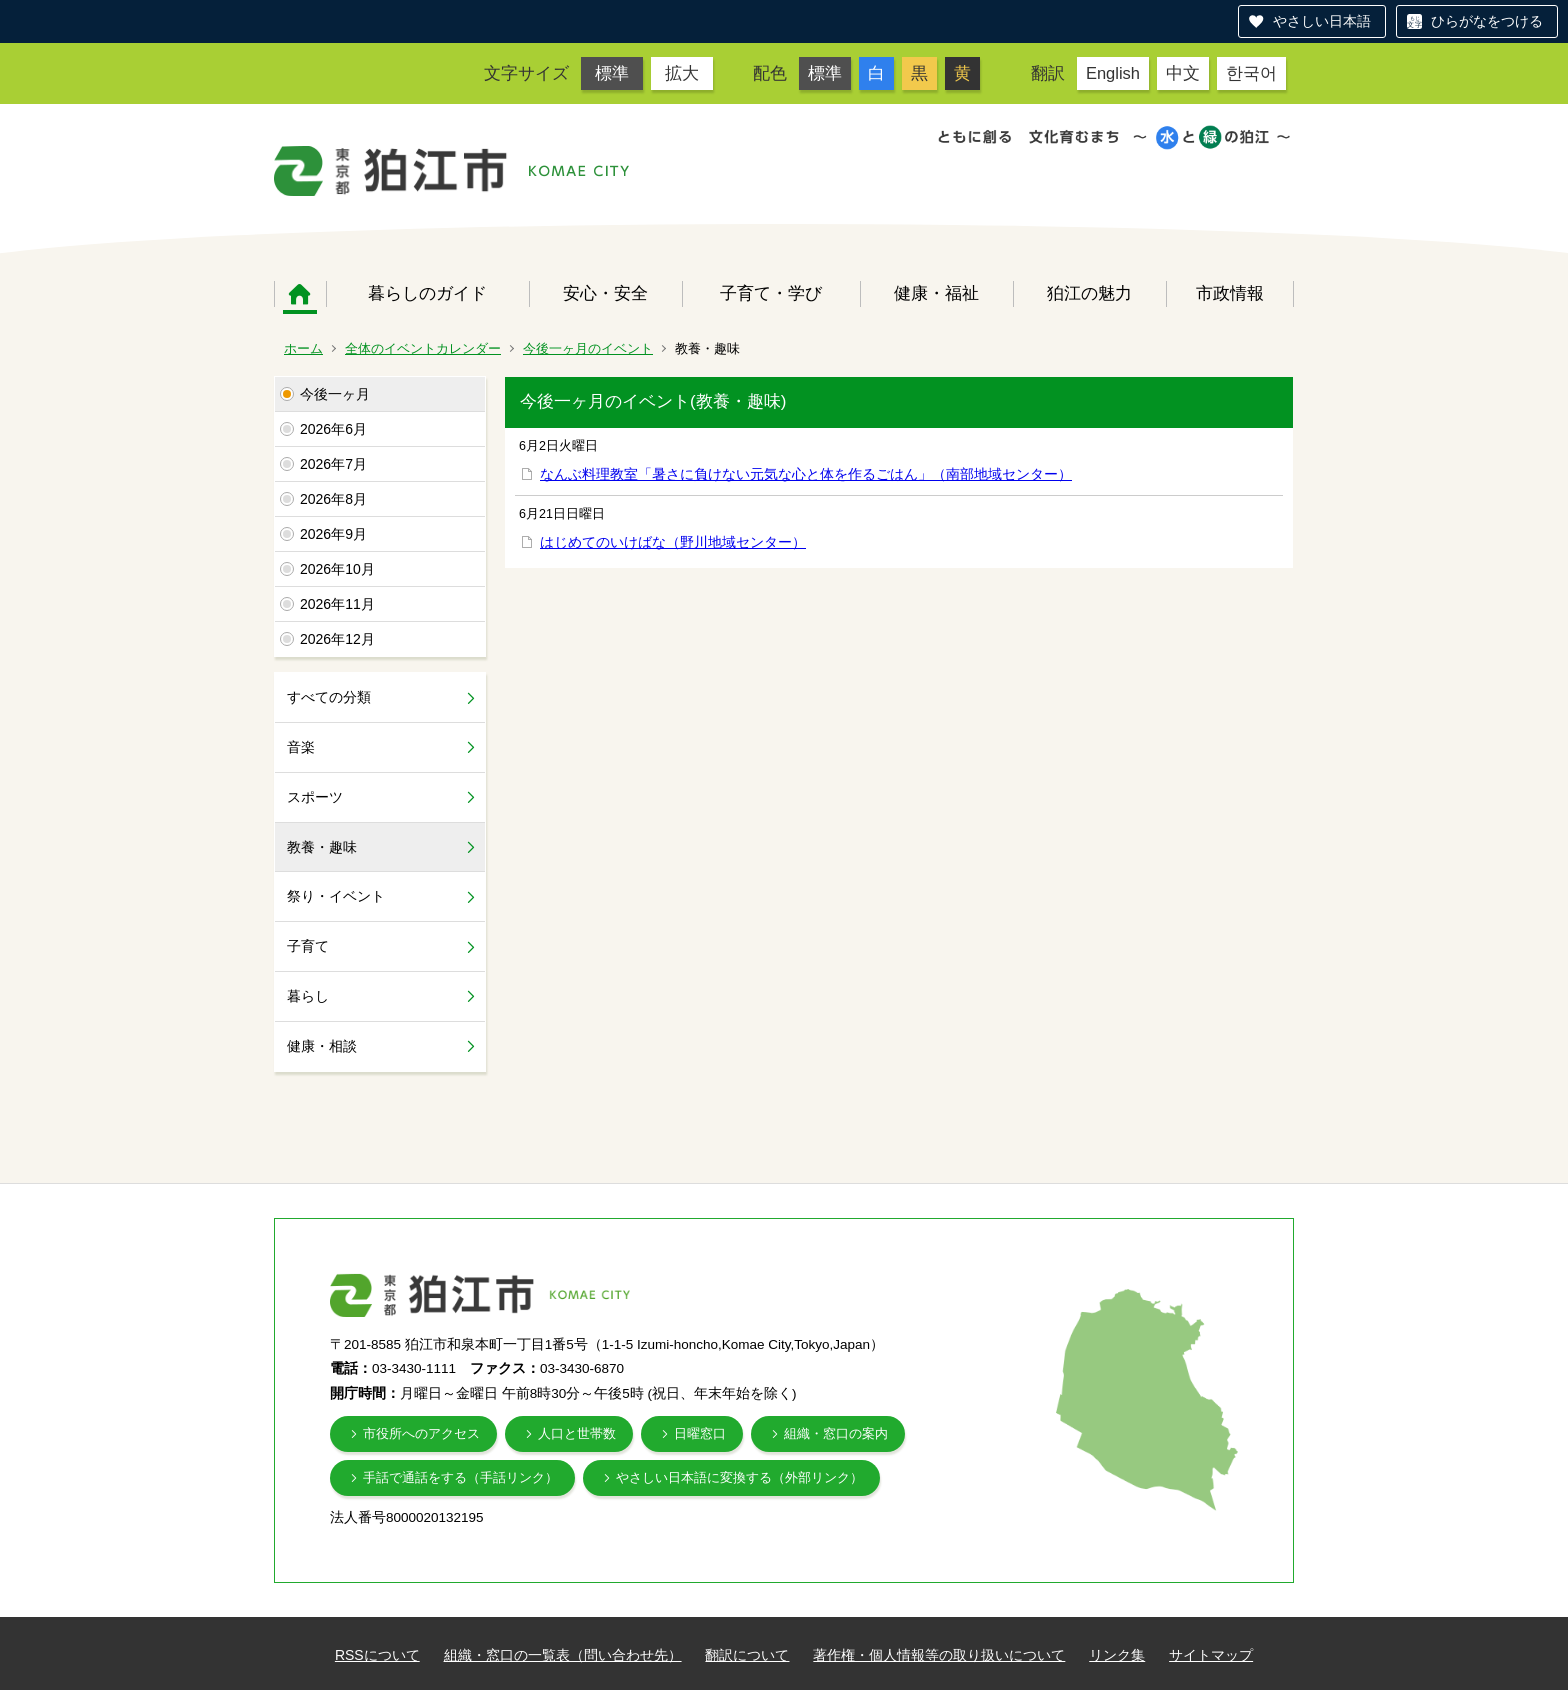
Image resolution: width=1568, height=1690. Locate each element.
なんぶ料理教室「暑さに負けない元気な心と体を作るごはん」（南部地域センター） (806, 474)
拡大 (682, 73)
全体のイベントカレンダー (423, 348)
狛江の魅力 (1089, 293)
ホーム (300, 294)
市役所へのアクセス (421, 1433)
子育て (308, 946)
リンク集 (1117, 1655)
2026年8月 (333, 499)
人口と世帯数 (577, 1433)
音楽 (301, 747)
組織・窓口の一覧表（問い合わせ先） (563, 1655)
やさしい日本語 (1322, 21)
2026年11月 (337, 604)
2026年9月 (333, 534)
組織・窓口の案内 (836, 1433)
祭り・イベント (336, 896)
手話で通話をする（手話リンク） (460, 1477)
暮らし (308, 996)
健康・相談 (322, 1046)
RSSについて (377, 1655)
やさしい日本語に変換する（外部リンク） (739, 1477)
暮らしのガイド (427, 293)
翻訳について (747, 1655)
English (1113, 73)
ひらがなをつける (1487, 21)
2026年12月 (337, 639)
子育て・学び (771, 293)
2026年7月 (333, 464)
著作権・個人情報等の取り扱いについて (939, 1655)
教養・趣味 (322, 847)
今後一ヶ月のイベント (588, 348)
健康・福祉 (936, 293)
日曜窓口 (700, 1433)
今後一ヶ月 (335, 394)
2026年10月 (337, 569)
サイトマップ (1211, 1655)
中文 (1183, 73)
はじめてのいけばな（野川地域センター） (673, 542)
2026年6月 (333, 429)
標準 (612, 73)
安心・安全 (605, 293)
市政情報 (1230, 293)
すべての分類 (329, 697)
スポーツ (315, 797)
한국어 (1251, 73)
